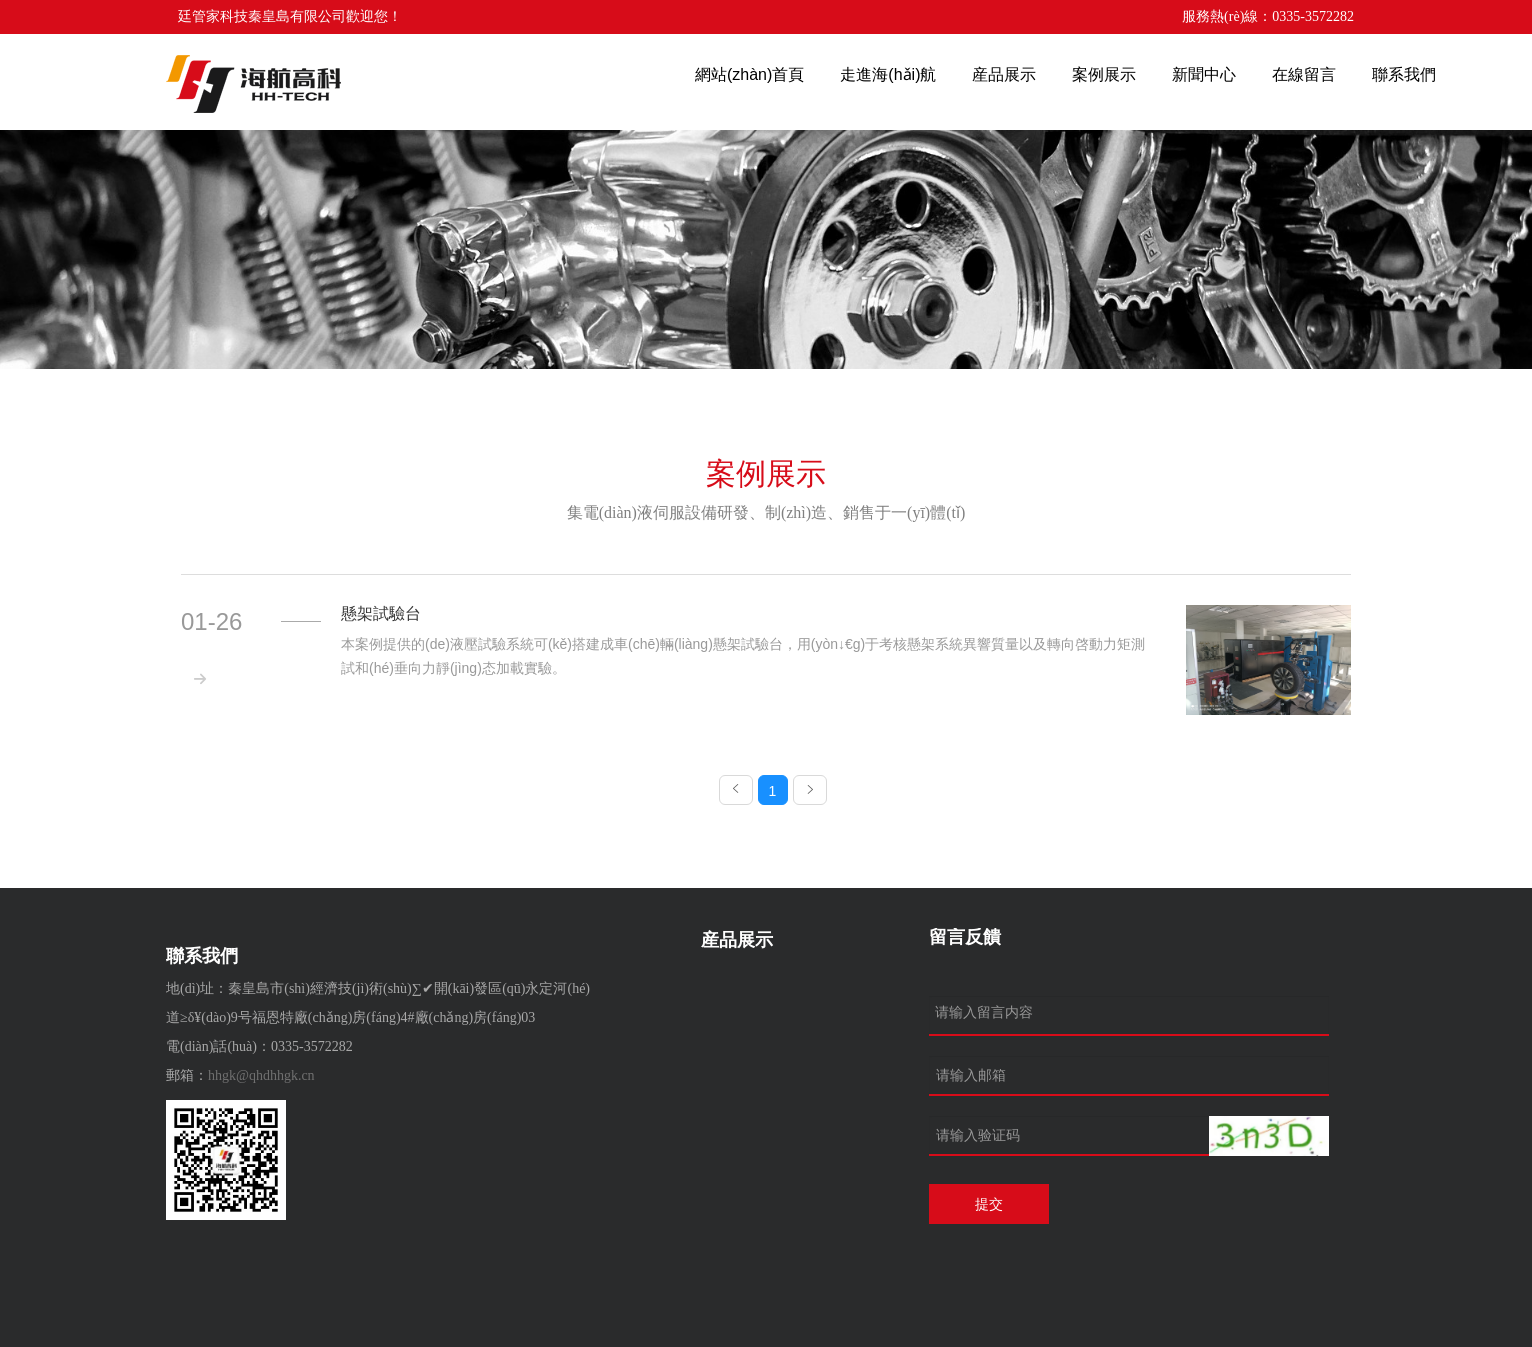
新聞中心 (1204, 74)
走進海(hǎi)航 (888, 74)
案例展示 (1104, 74)
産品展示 (1004, 74)
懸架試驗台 (381, 613)
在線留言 (1304, 74)
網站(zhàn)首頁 (749, 74)
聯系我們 (1404, 74)
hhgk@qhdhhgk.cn (261, 1075)
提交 (989, 1204)
